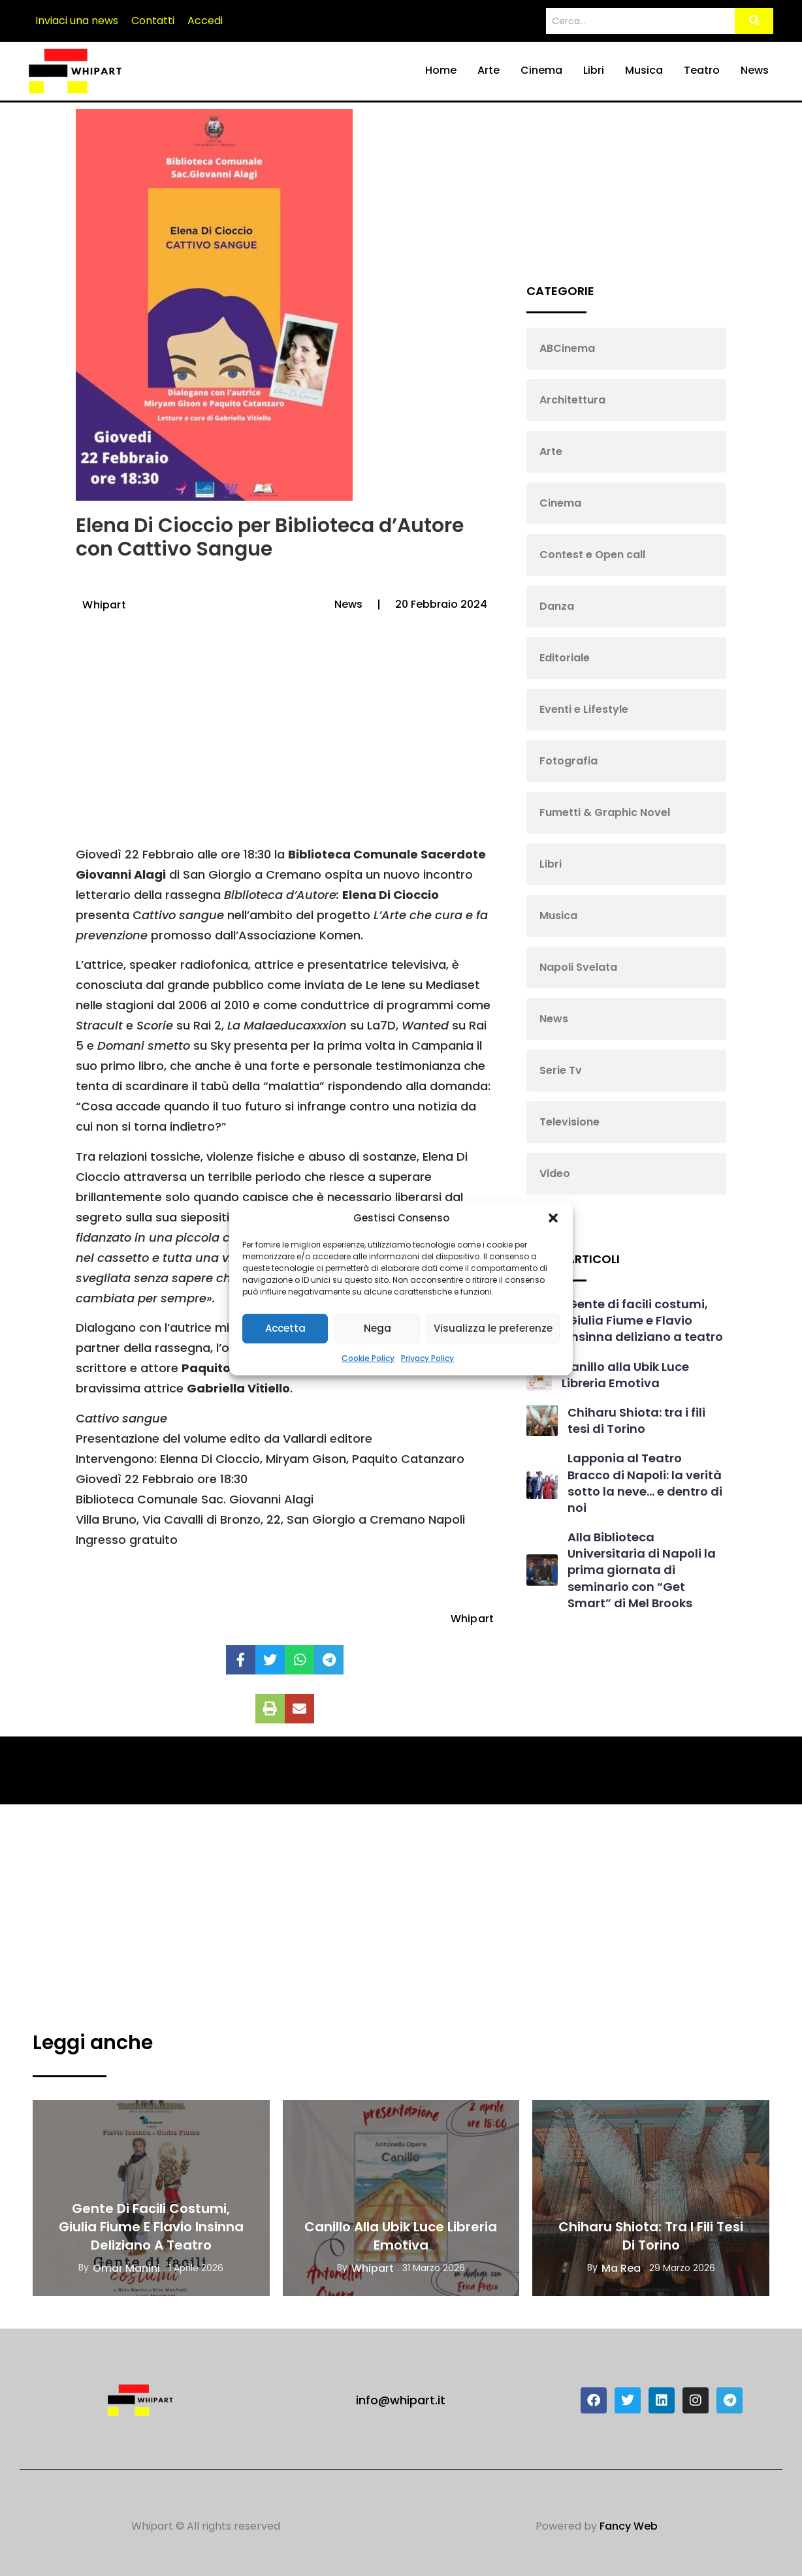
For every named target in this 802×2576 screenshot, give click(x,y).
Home (441, 70)
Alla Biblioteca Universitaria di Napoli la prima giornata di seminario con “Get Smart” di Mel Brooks (642, 1570)
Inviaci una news (76, 20)
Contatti (152, 20)
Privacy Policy (427, 1357)
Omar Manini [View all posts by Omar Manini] (126, 2268)
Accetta (285, 1328)
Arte (488, 70)
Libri (593, 70)
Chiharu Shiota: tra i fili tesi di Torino (636, 1420)
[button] (553, 1218)
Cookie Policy (368, 1357)
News (755, 70)
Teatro (702, 70)
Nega (377, 1328)
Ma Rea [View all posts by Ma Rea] (621, 2268)
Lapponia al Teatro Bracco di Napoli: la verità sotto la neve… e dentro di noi (645, 1483)
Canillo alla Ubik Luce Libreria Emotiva (625, 1375)
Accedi (205, 20)
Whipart (103, 604)
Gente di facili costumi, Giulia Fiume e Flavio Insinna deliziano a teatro (645, 1320)
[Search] (639, 21)
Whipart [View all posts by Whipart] (372, 2268)
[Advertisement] (283, 739)
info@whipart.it (400, 2400)
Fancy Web (629, 2526)
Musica (644, 70)
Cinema (541, 70)
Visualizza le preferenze (493, 1328)
